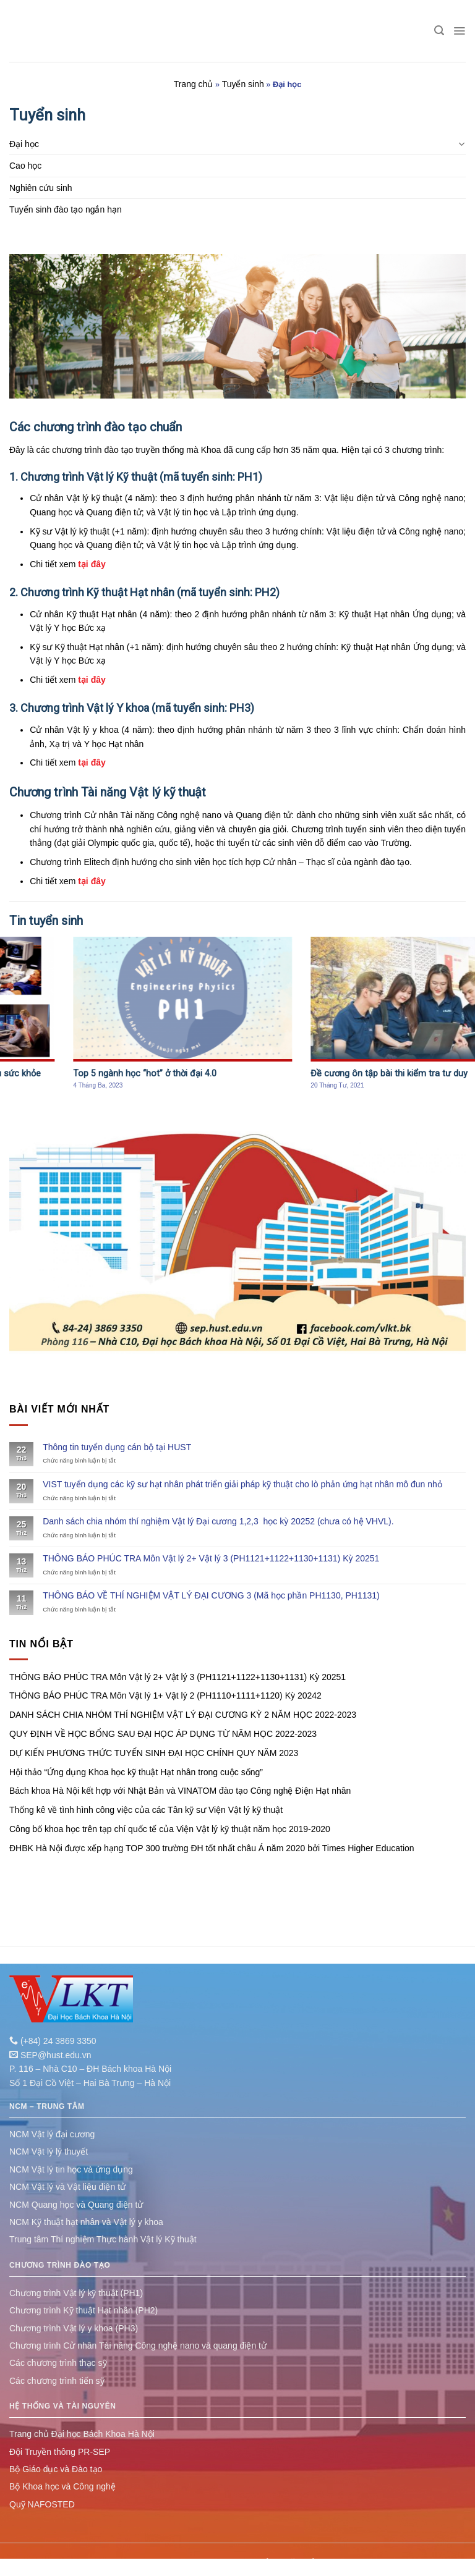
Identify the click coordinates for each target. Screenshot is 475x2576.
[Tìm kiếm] (439, 31)
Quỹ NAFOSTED (42, 2504)
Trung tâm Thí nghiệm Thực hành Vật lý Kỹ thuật (103, 2239)
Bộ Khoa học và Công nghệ (62, 2486)
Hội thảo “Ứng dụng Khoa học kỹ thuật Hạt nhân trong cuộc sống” (136, 1772)
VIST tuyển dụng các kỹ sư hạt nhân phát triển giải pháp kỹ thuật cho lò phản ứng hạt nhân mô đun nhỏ (242, 1484)
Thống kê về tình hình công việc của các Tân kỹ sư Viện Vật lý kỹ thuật (146, 1810)
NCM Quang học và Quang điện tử (76, 2205)
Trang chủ (193, 84)
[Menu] (459, 31)
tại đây (90, 564)
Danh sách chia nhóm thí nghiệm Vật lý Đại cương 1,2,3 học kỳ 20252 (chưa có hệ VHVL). (218, 1521)
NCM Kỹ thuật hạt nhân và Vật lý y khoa (86, 2222)
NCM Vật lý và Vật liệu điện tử (67, 2187)
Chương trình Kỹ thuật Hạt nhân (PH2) (83, 2310)
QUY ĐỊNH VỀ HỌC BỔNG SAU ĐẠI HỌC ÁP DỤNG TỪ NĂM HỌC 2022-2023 (163, 1734)
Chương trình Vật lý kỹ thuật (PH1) (76, 2293)
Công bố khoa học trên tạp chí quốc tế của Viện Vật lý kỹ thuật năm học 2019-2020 (169, 1829)
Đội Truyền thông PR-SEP (59, 2452)
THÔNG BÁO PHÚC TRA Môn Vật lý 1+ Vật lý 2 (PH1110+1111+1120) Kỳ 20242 (165, 1695)
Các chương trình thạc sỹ (58, 2363)
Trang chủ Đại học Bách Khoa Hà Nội (82, 2434)
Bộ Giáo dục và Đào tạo (55, 2469)
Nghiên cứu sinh (40, 188)
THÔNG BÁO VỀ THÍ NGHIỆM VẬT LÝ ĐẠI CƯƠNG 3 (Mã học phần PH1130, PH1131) (211, 1595)
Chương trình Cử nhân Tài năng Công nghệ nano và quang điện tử (138, 2345)
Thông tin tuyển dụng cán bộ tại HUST (117, 1447)
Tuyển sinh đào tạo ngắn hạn (65, 209)
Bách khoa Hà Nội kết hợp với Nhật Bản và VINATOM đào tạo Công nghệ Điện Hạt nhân (180, 1791)
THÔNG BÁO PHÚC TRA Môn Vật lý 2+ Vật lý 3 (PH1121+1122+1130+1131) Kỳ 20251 (211, 1558)
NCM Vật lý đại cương (52, 2134)
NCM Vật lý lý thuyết (48, 2151)
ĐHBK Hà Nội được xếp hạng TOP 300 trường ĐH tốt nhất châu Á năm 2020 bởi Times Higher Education (211, 1848)
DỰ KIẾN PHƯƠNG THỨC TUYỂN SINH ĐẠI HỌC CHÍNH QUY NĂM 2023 (153, 1753)
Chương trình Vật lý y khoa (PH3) (73, 2328)
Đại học (24, 144)
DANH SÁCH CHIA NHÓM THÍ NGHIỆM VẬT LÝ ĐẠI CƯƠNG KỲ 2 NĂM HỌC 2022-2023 (182, 1715)
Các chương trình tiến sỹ (57, 2381)
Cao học (25, 166)
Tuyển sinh (243, 84)
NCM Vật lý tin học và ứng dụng (71, 2169)
